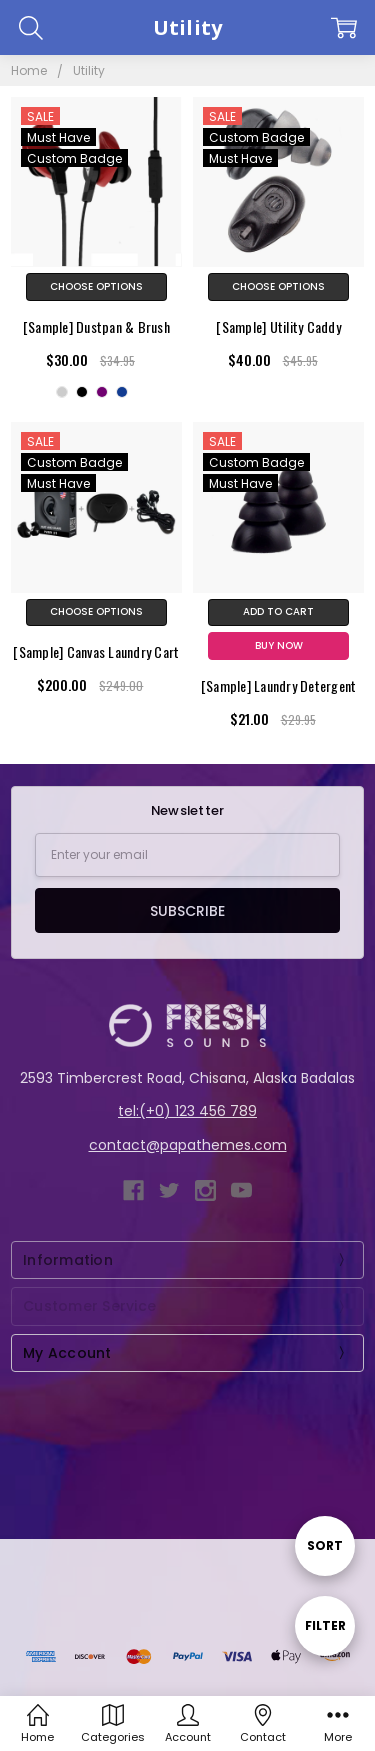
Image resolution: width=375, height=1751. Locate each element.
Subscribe (187, 911)
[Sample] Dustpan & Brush (96, 326)
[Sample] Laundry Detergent (279, 685)
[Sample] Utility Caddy (278, 326)
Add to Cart (278, 611)
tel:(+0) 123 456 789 (187, 1111)
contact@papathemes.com (188, 1145)
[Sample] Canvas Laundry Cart (96, 651)
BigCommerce (147, 1609)
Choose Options (96, 286)
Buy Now (279, 645)
